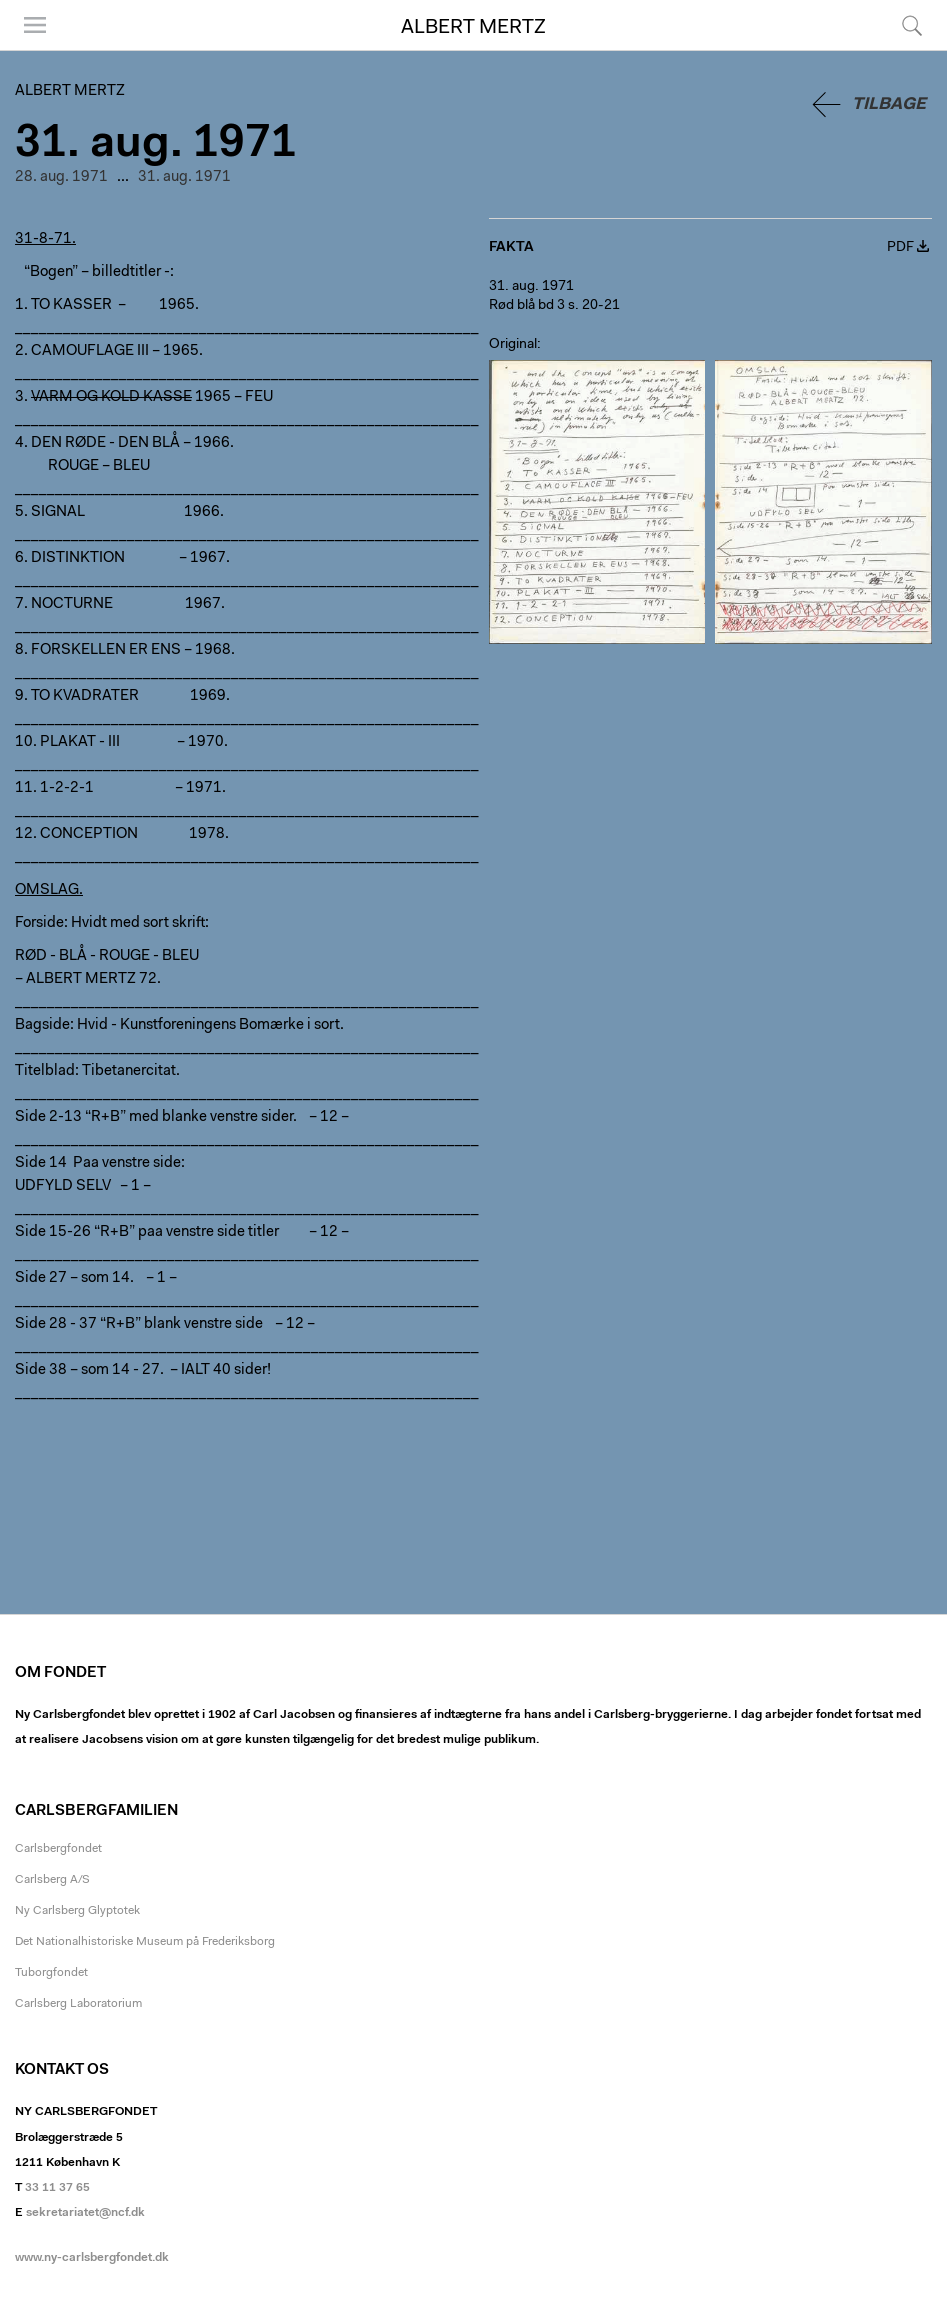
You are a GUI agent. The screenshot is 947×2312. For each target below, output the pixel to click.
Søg (912, 25)
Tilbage (889, 104)
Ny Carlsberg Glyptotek (77, 1911)
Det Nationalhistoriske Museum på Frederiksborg (145, 1942)
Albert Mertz (473, 28)
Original (513, 345)
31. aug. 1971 (184, 177)
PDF (900, 248)
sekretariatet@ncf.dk (85, 2213)
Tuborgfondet (51, 1973)
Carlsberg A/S (52, 1880)
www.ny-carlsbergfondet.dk (92, 2258)
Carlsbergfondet (58, 1849)
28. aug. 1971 (61, 177)
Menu (35, 25)
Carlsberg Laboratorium (78, 2004)
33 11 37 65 (57, 2188)
